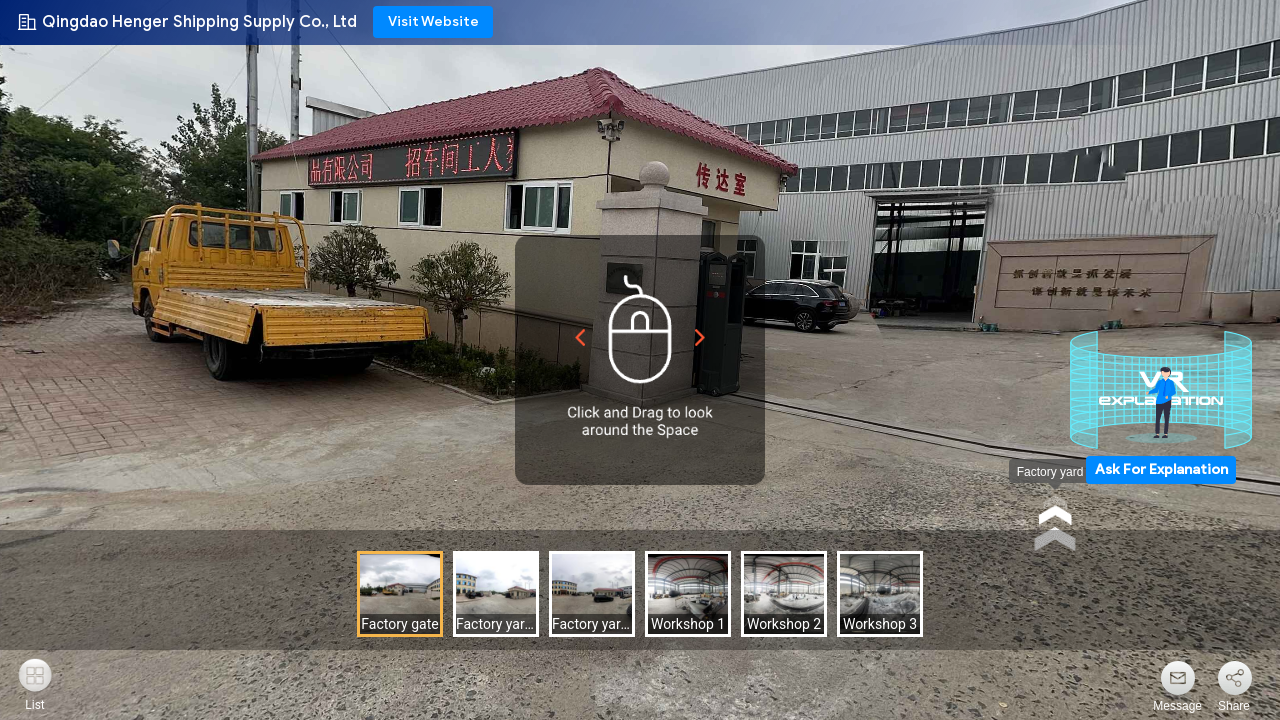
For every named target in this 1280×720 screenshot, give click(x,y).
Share (1234, 706)
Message (1177, 706)
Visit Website (433, 21)
